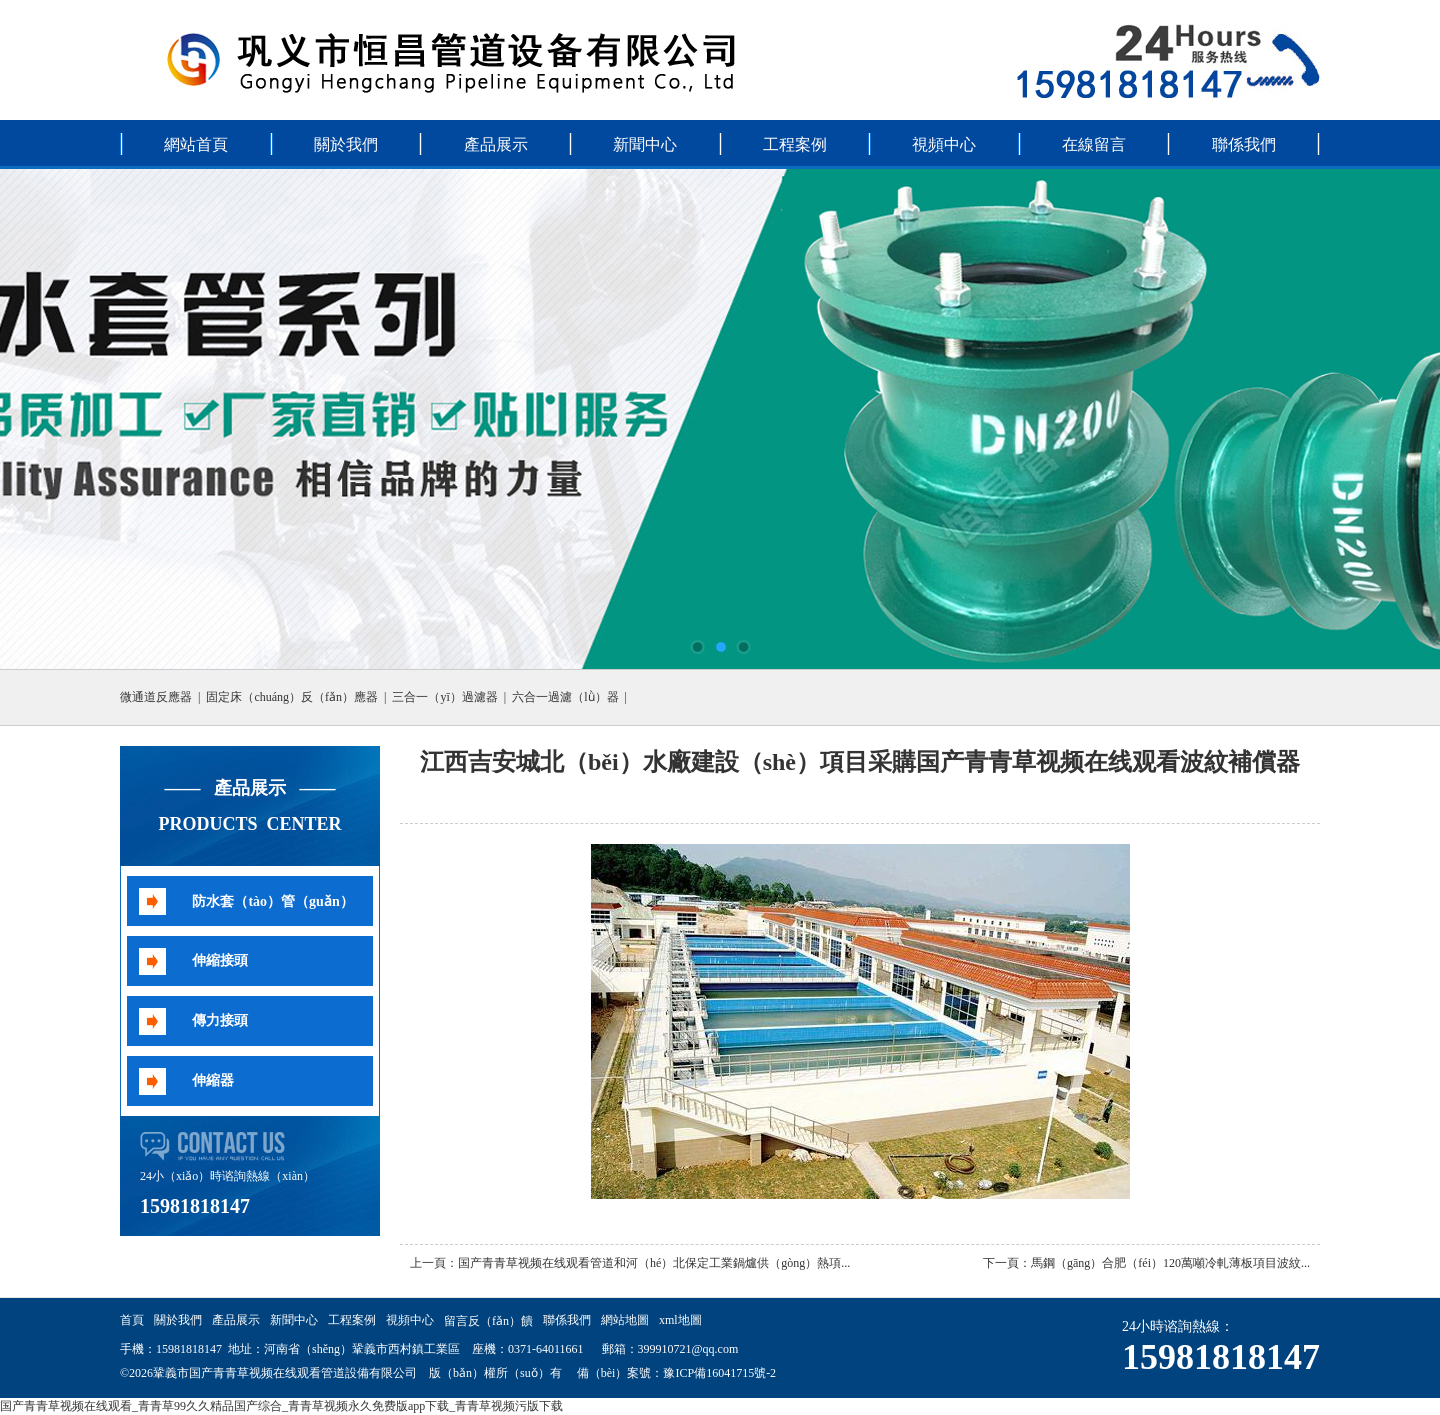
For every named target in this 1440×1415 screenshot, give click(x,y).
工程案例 (795, 144)
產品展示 (496, 144)
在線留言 (1094, 144)
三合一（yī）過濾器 (444, 697)
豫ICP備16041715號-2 (719, 1373)
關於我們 (346, 144)
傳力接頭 (220, 1020)
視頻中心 (944, 144)
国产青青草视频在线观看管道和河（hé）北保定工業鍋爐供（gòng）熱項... (654, 1263)
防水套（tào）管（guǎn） (272, 901)
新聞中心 (645, 144)
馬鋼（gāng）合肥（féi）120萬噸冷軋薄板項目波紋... (1170, 1263)
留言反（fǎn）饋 (488, 1321)
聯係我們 (1244, 144)
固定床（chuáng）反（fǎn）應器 (292, 697)
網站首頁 (196, 144)
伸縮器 (213, 1080)
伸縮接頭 (220, 960)
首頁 (132, 1320)
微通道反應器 (156, 697)
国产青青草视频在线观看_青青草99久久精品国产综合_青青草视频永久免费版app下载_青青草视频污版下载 (281, 1406)
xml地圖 (680, 1320)
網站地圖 (625, 1320)
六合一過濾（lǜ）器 (565, 697)
